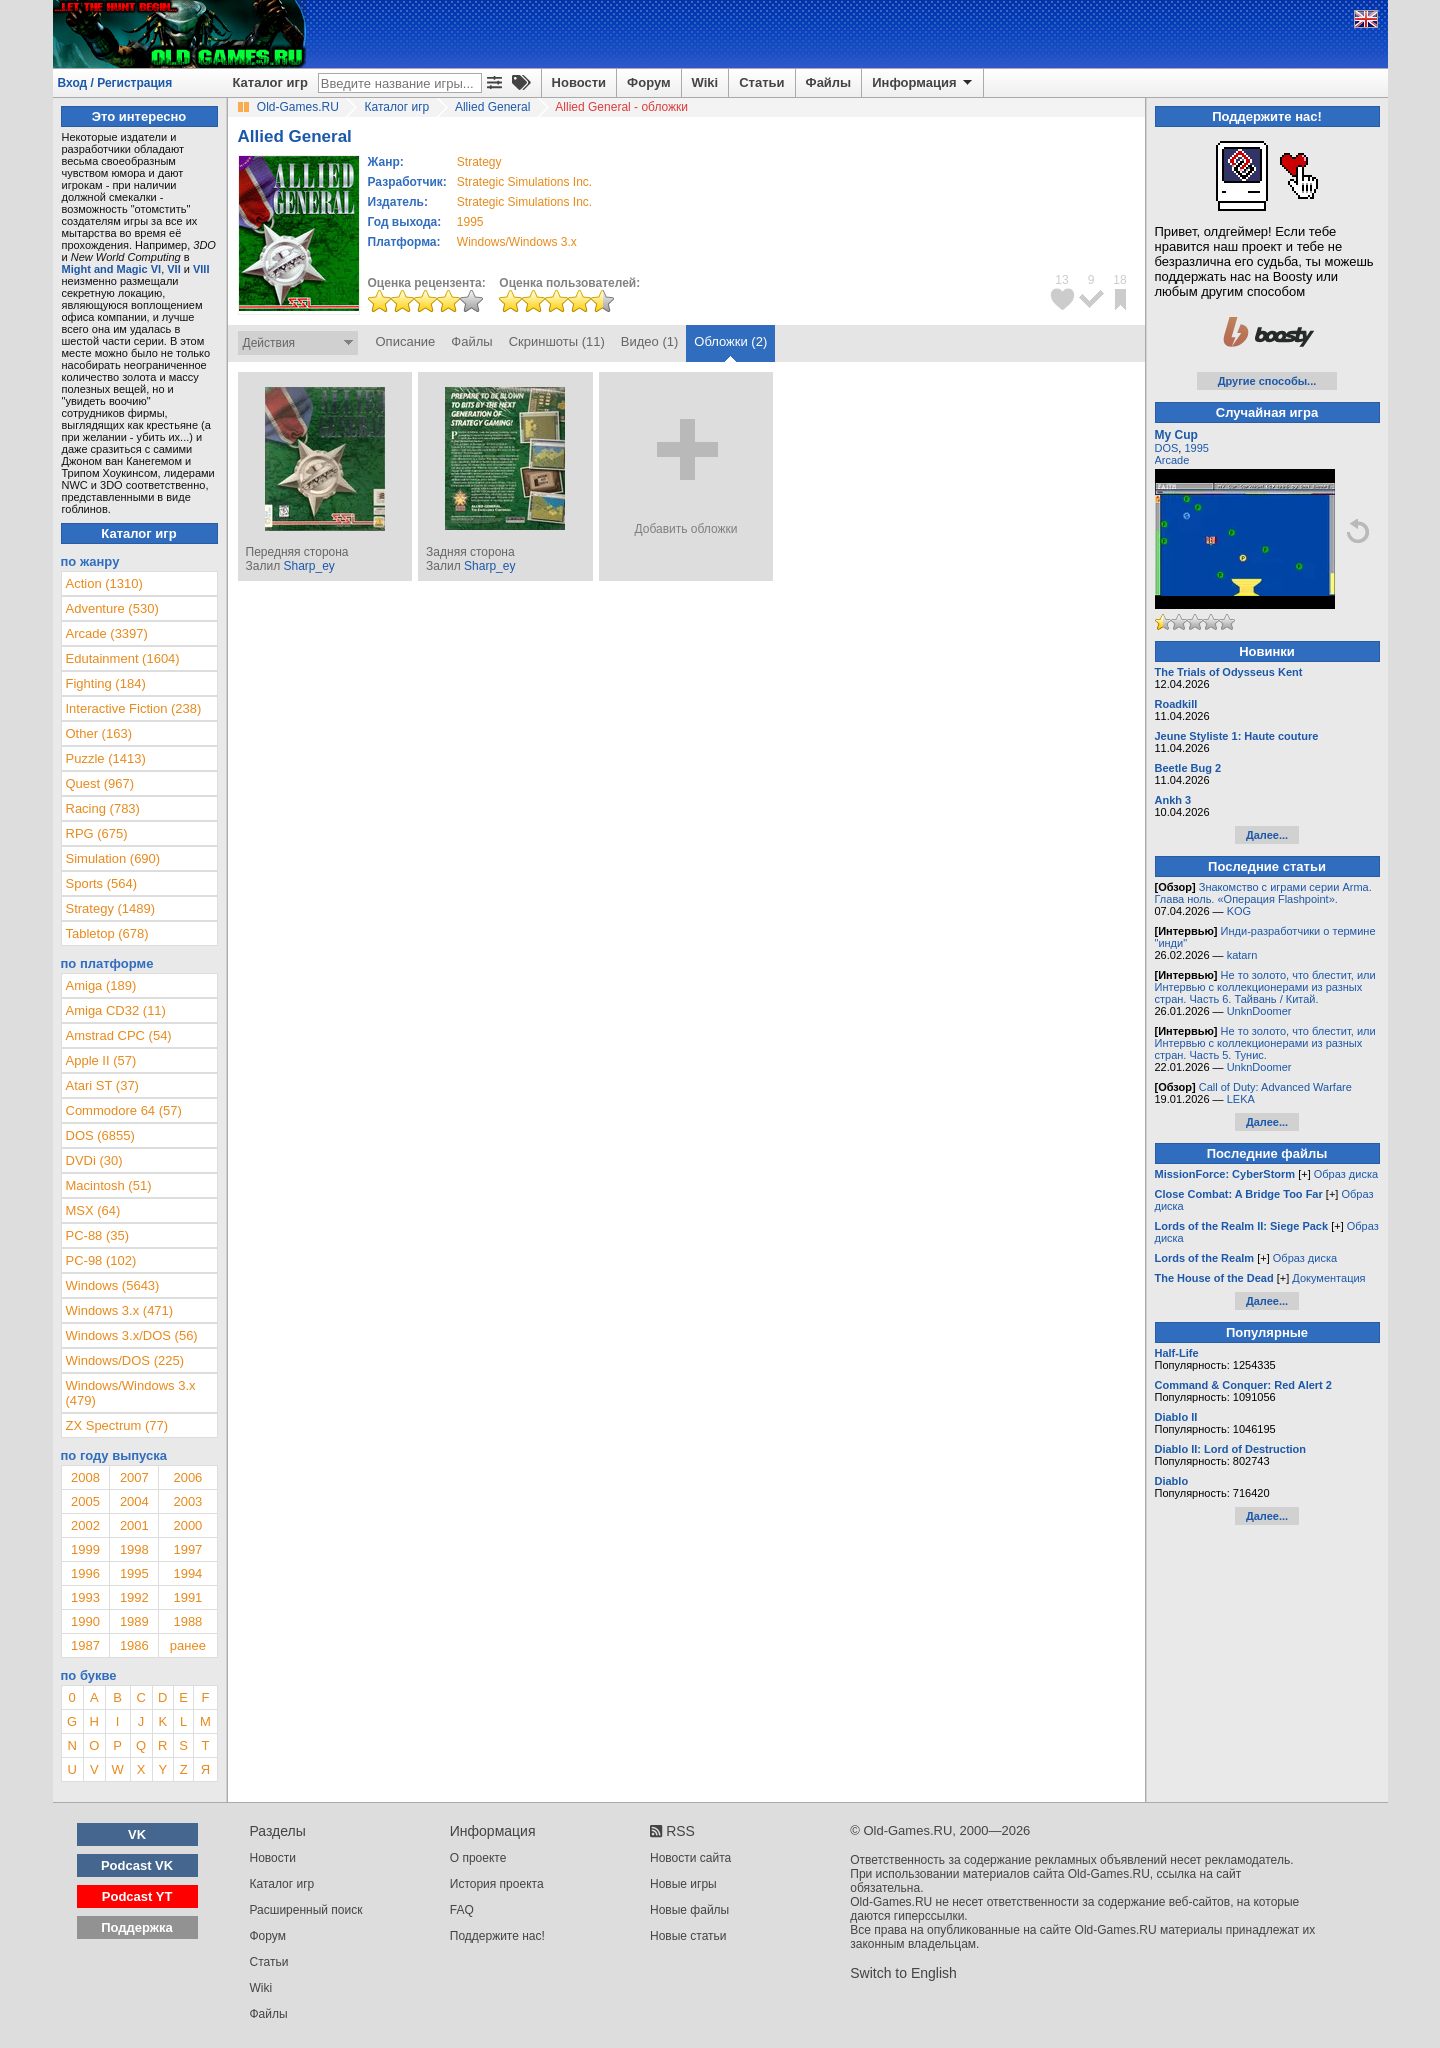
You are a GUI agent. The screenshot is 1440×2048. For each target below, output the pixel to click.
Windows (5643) (113, 1285)
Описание (406, 341)
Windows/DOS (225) (125, 1360)
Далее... (1267, 835)
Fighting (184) (106, 683)
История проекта (497, 1884)
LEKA (1241, 1099)
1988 (187, 1621)
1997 (187, 1549)
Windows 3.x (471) (120, 1310)
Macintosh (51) (109, 1185)
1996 (85, 1573)
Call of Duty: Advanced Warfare (1275, 1087)
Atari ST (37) (102, 1085)
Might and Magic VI (112, 269)
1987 (85, 1645)
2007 (134, 1477)
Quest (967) (100, 783)
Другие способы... (1267, 381)
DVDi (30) (94, 1160)
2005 (85, 1501)
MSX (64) (93, 1210)
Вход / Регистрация (115, 83)
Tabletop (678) (107, 933)
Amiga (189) (101, 985)
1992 (134, 1597)
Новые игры (683, 1884)
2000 (187, 1525)
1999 (85, 1549)
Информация (923, 83)
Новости (579, 82)
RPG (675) (97, 833)
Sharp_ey (308, 566)
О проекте (478, 1858)
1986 (134, 1645)
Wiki (705, 82)
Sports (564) (102, 883)
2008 (85, 1477)
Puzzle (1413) (106, 758)
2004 (134, 1501)
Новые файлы (689, 1910)
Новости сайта (690, 1858)
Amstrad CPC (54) (119, 1035)
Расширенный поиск (306, 1910)
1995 (470, 222)
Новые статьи (688, 1936)
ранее (188, 1645)
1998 (134, 1549)
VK (137, 1834)
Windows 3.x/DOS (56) (132, 1335)
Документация (1328, 1278)
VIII (201, 269)
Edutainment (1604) (123, 658)
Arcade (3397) (107, 633)
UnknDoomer (1259, 1011)
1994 (187, 1573)
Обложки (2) (730, 341)
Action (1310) (104, 583)
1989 (134, 1621)
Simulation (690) (113, 858)
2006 (187, 1477)
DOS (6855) (100, 1135)
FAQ (462, 1910)
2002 (85, 1525)
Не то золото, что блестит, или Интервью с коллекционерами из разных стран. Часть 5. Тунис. (1265, 1043)
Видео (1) (649, 341)
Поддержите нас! (497, 1936)
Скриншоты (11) (557, 341)
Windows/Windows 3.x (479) (131, 1393)
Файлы (829, 82)
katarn (1242, 955)
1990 (85, 1621)
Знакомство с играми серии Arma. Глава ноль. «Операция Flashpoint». (1263, 893)
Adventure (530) (112, 608)
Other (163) (99, 733)
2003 (187, 1501)
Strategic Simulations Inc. (524, 182)
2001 (134, 1525)
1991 (187, 1597)
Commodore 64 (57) (124, 1110)
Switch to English (903, 1973)
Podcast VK (137, 1865)
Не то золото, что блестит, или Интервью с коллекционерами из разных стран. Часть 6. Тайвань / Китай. (1265, 987)
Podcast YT (137, 1896)
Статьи (761, 82)
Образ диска (1346, 1174)
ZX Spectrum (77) (117, 1425)
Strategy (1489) (111, 908)
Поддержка (137, 1927)
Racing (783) (103, 808)
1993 (85, 1597)
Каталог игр (270, 82)
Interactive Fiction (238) (134, 708)
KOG (1239, 911)
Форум (648, 82)
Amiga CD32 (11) (116, 1010)
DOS (1167, 448)
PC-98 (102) (101, 1260)
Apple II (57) (101, 1060)
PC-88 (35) (98, 1235)
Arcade (1172, 460)
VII (173, 269)
